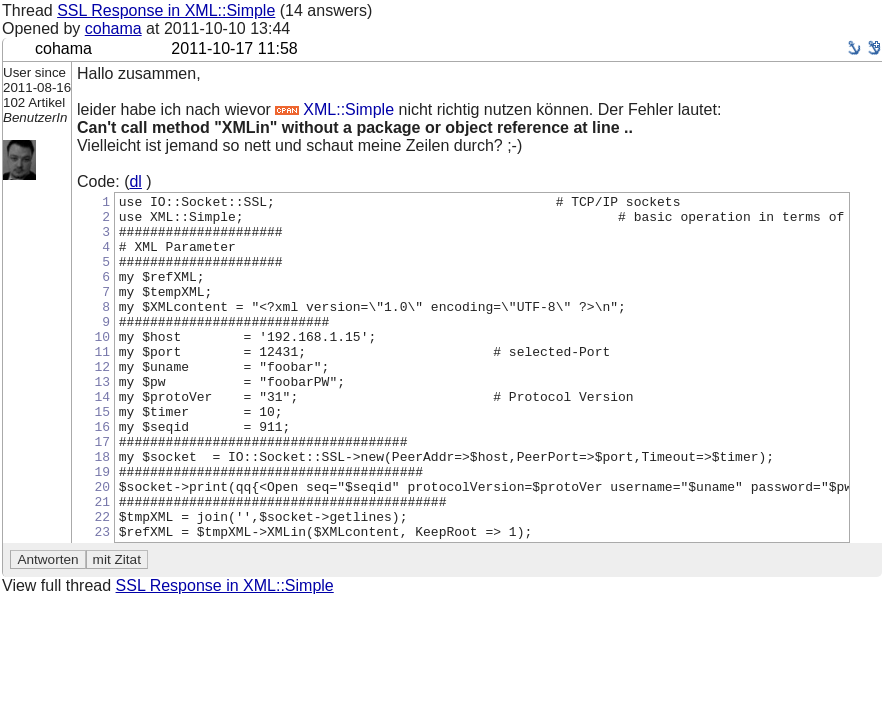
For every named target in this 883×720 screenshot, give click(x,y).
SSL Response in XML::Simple (166, 10)
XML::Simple (334, 109)
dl (135, 181)
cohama (113, 28)
